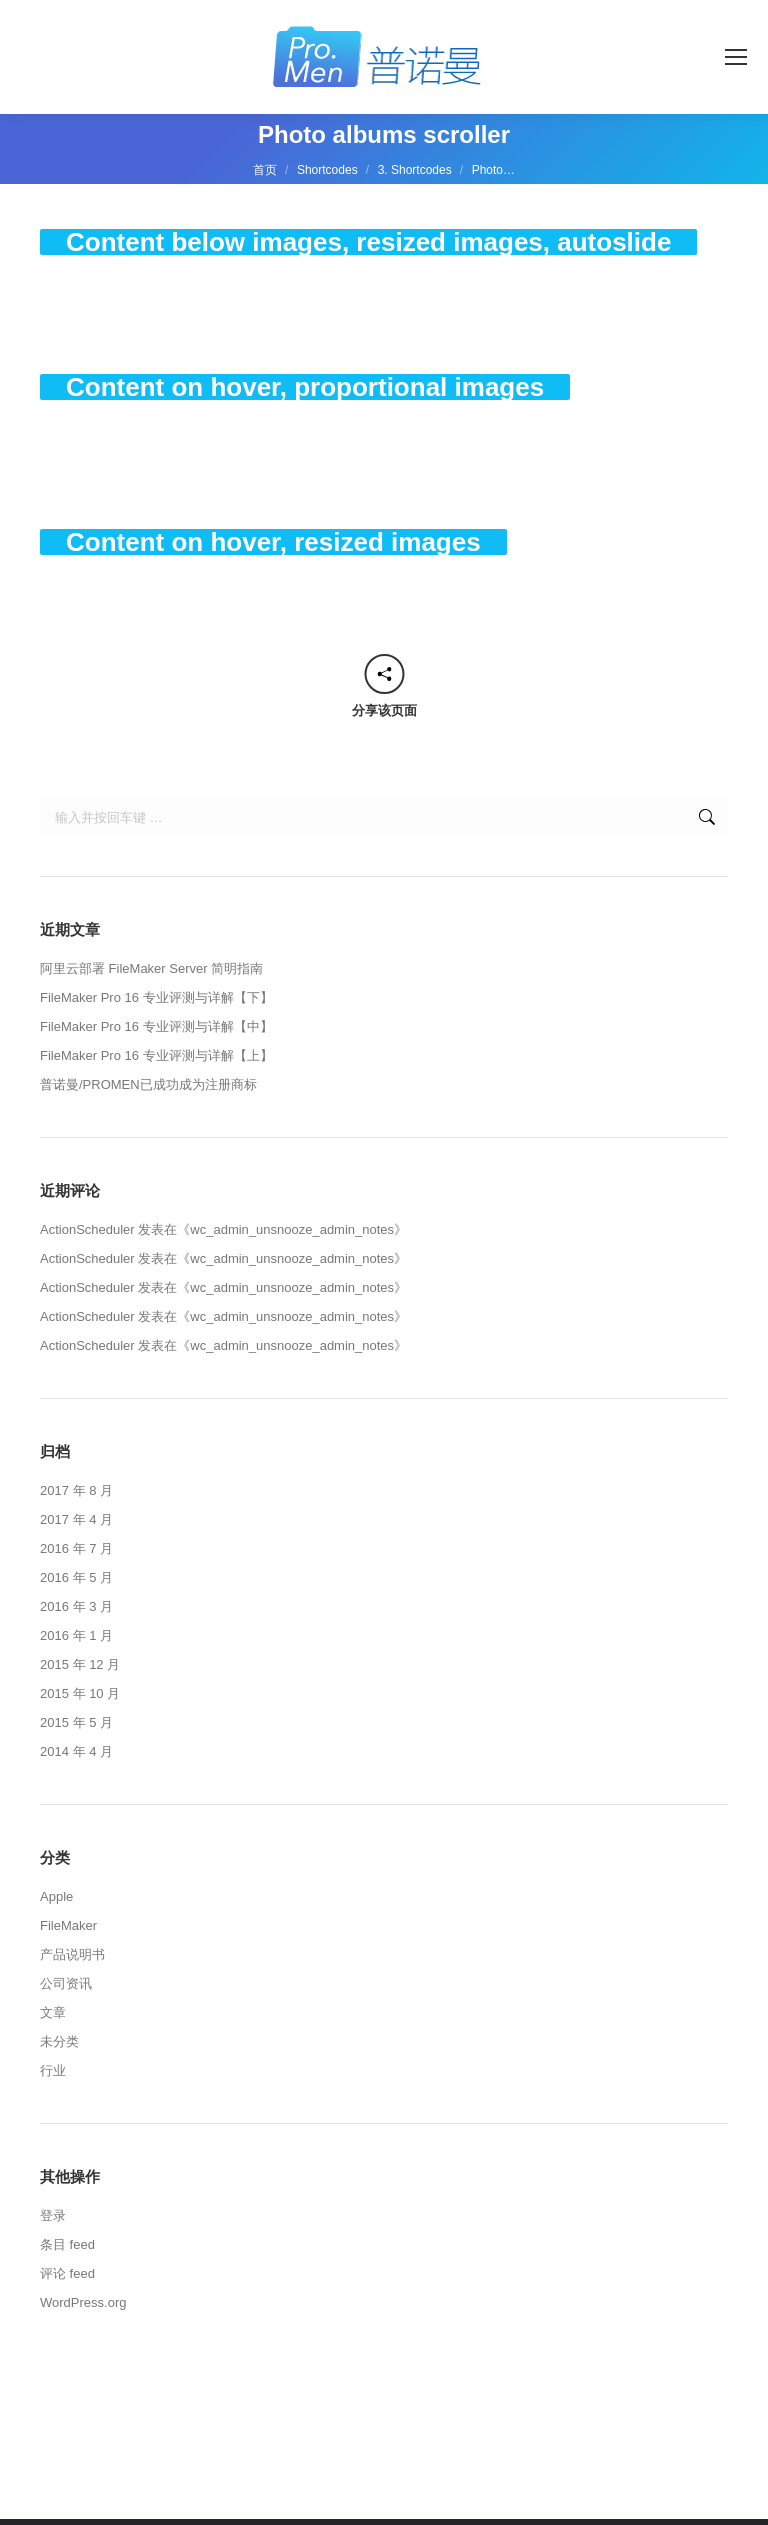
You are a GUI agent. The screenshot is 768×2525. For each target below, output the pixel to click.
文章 (53, 2012)
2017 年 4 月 (76, 1519)
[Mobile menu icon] (736, 57)
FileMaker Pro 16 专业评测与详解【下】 (156, 997)
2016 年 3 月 (76, 1606)
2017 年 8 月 (76, 1490)
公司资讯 (66, 1983)
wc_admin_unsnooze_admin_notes (292, 1229)
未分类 (59, 2041)
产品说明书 (72, 1954)
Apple (56, 1896)
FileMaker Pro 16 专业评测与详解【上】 (156, 1055)
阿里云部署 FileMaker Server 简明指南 (151, 968)
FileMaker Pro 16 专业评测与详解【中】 (156, 1026)
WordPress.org (83, 2302)
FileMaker (68, 1925)
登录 (53, 2215)
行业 (53, 2070)
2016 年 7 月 (76, 1548)
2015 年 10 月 (80, 1693)
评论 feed (67, 2273)
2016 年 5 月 (76, 1577)
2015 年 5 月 (76, 1722)
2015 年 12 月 (80, 1664)
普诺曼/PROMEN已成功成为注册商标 (148, 1084)
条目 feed (67, 2244)
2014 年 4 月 (76, 1751)
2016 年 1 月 (76, 1635)
